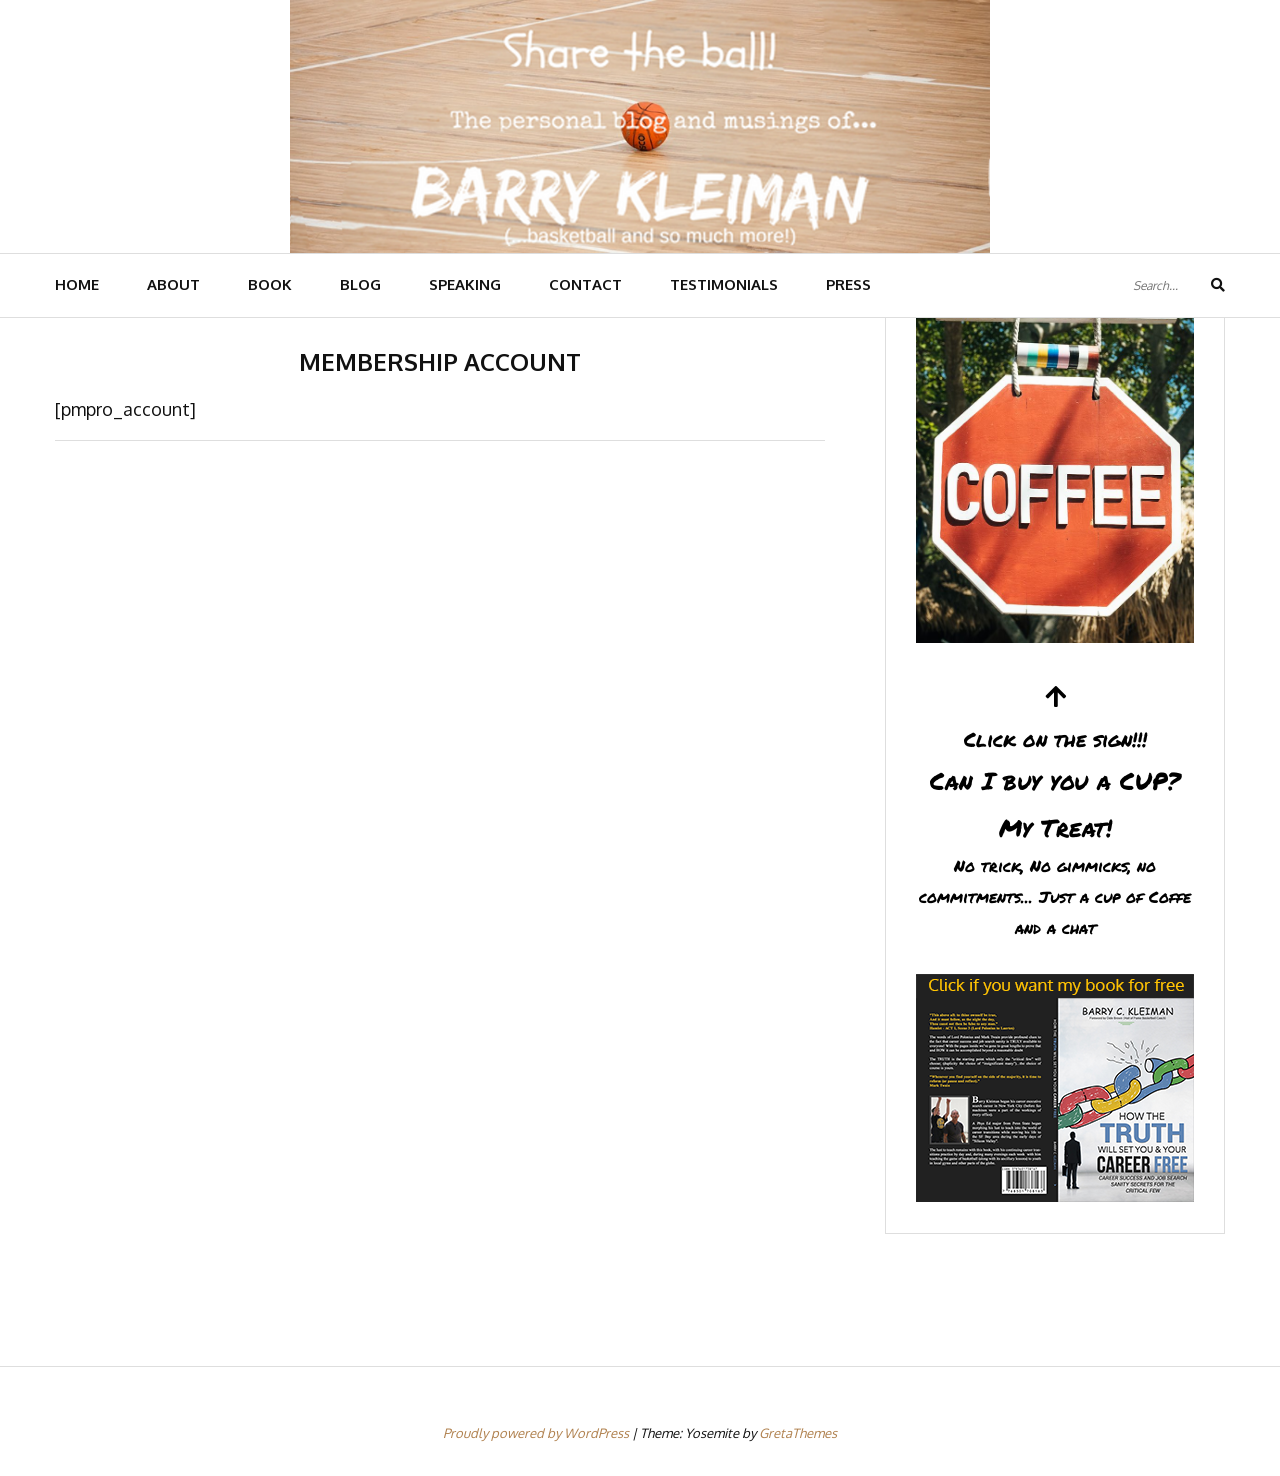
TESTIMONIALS (724, 284)
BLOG (360, 284)
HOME (77, 284)
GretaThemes (798, 1433)
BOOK (270, 284)
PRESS (848, 284)
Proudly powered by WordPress (537, 1433)
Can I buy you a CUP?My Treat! (1055, 813)
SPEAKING (465, 284)
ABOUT (173, 284)
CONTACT (585, 284)
